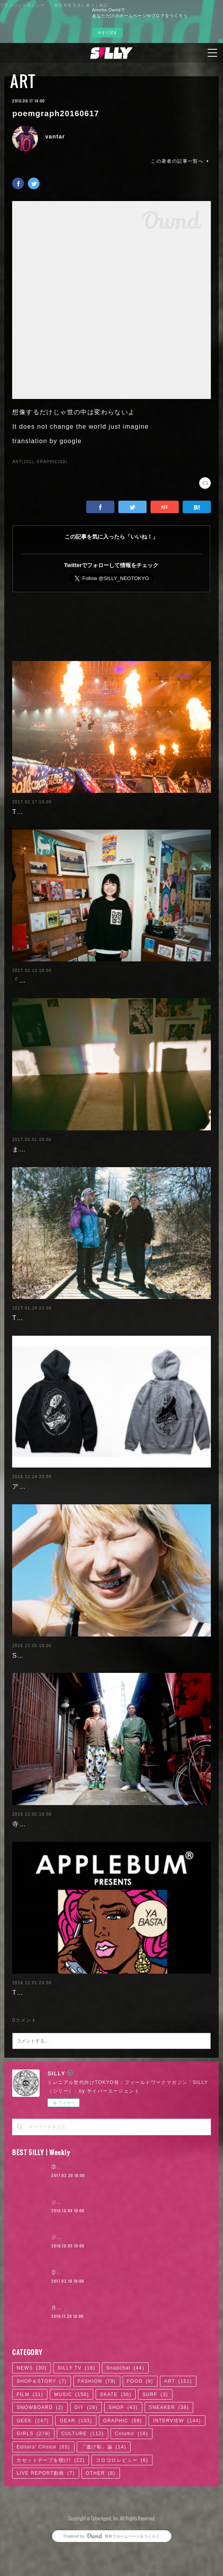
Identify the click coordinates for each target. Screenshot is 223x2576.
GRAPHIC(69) (51, 462)
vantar (55, 136)
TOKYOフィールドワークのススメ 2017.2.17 (83, 811)
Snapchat (125, 2413)
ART (22, 81)
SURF (155, 2439)
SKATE (115, 2439)
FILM (29, 2439)
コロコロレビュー (122, 2505)
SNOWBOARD (39, 2452)
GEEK (32, 2465)
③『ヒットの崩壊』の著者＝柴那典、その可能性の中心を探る (124, 2212)
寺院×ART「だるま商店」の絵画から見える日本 (86, 1869)
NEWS (31, 2413)
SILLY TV (76, 2413)
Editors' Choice (43, 2492)
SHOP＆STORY (41, 2426)
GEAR (76, 2465)
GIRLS (33, 2479)
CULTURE (82, 2479)
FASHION (97, 2426)
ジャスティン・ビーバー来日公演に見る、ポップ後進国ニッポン (127, 2247)
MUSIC (71, 2439)
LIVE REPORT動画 (45, 2518)
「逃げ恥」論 (103, 2492)
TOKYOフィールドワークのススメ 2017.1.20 (83, 1340)
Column (131, 2479)
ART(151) (22, 462)
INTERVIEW (177, 2465)
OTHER (101, 2518)
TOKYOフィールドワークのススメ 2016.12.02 (87, 2037)
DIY (86, 2452)
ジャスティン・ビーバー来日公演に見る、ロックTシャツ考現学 (126, 2282)
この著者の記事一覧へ (180, 161)
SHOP (123, 2452)
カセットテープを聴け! (50, 2505)
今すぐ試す (107, 33)
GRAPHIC (122, 2465)
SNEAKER (169, 2452)
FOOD (140, 2426)
